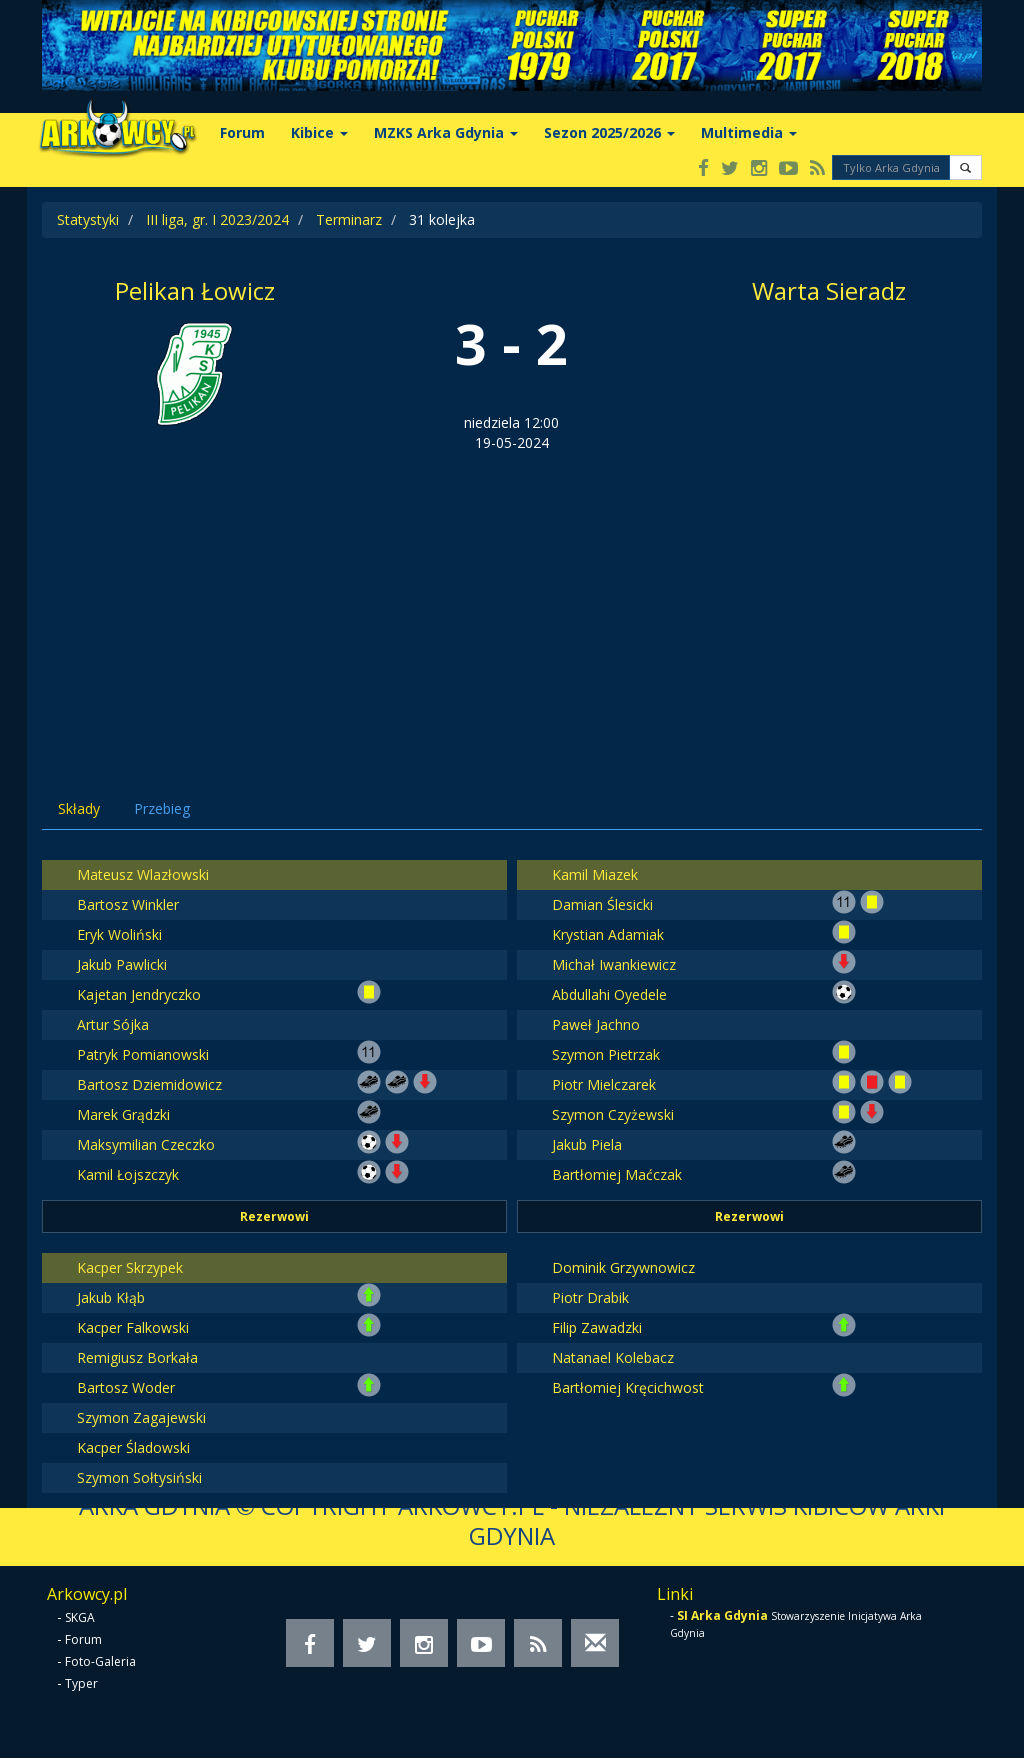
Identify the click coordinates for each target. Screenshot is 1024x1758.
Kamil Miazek (595, 874)
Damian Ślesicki (602, 904)
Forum (242, 132)
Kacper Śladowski (133, 1447)
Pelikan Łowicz (195, 290)
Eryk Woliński (119, 934)
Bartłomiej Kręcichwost (628, 1387)
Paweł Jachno (596, 1024)
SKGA (80, 1617)
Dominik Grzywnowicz (623, 1267)
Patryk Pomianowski (143, 1054)
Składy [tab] (79, 808)
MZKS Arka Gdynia (446, 132)
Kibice (319, 132)
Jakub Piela (587, 1144)
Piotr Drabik (590, 1297)
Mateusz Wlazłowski (143, 874)
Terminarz (349, 219)
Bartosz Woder (126, 1387)
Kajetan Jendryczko (139, 994)
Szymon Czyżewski (613, 1114)
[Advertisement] (512, 603)
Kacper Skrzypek (130, 1267)
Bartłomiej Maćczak (617, 1174)
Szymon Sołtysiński (139, 1477)
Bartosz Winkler (128, 904)
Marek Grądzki (123, 1114)
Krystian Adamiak (608, 934)
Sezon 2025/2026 (609, 132)
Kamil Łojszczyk (128, 1174)
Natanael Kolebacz (613, 1357)
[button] (965, 167)
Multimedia (749, 132)
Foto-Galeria (100, 1661)
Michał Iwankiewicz (614, 964)
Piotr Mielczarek (604, 1084)
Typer (81, 1683)
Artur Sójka (113, 1024)
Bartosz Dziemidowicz (149, 1084)
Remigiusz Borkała (137, 1357)
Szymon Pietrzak (606, 1054)
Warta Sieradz (829, 290)
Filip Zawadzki (597, 1327)
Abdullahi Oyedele (609, 994)
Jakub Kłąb (111, 1297)
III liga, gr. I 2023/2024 (217, 219)
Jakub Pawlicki (122, 964)
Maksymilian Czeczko (146, 1144)
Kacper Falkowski (133, 1327)
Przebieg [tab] (162, 808)
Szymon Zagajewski (141, 1417)
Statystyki (88, 219)
